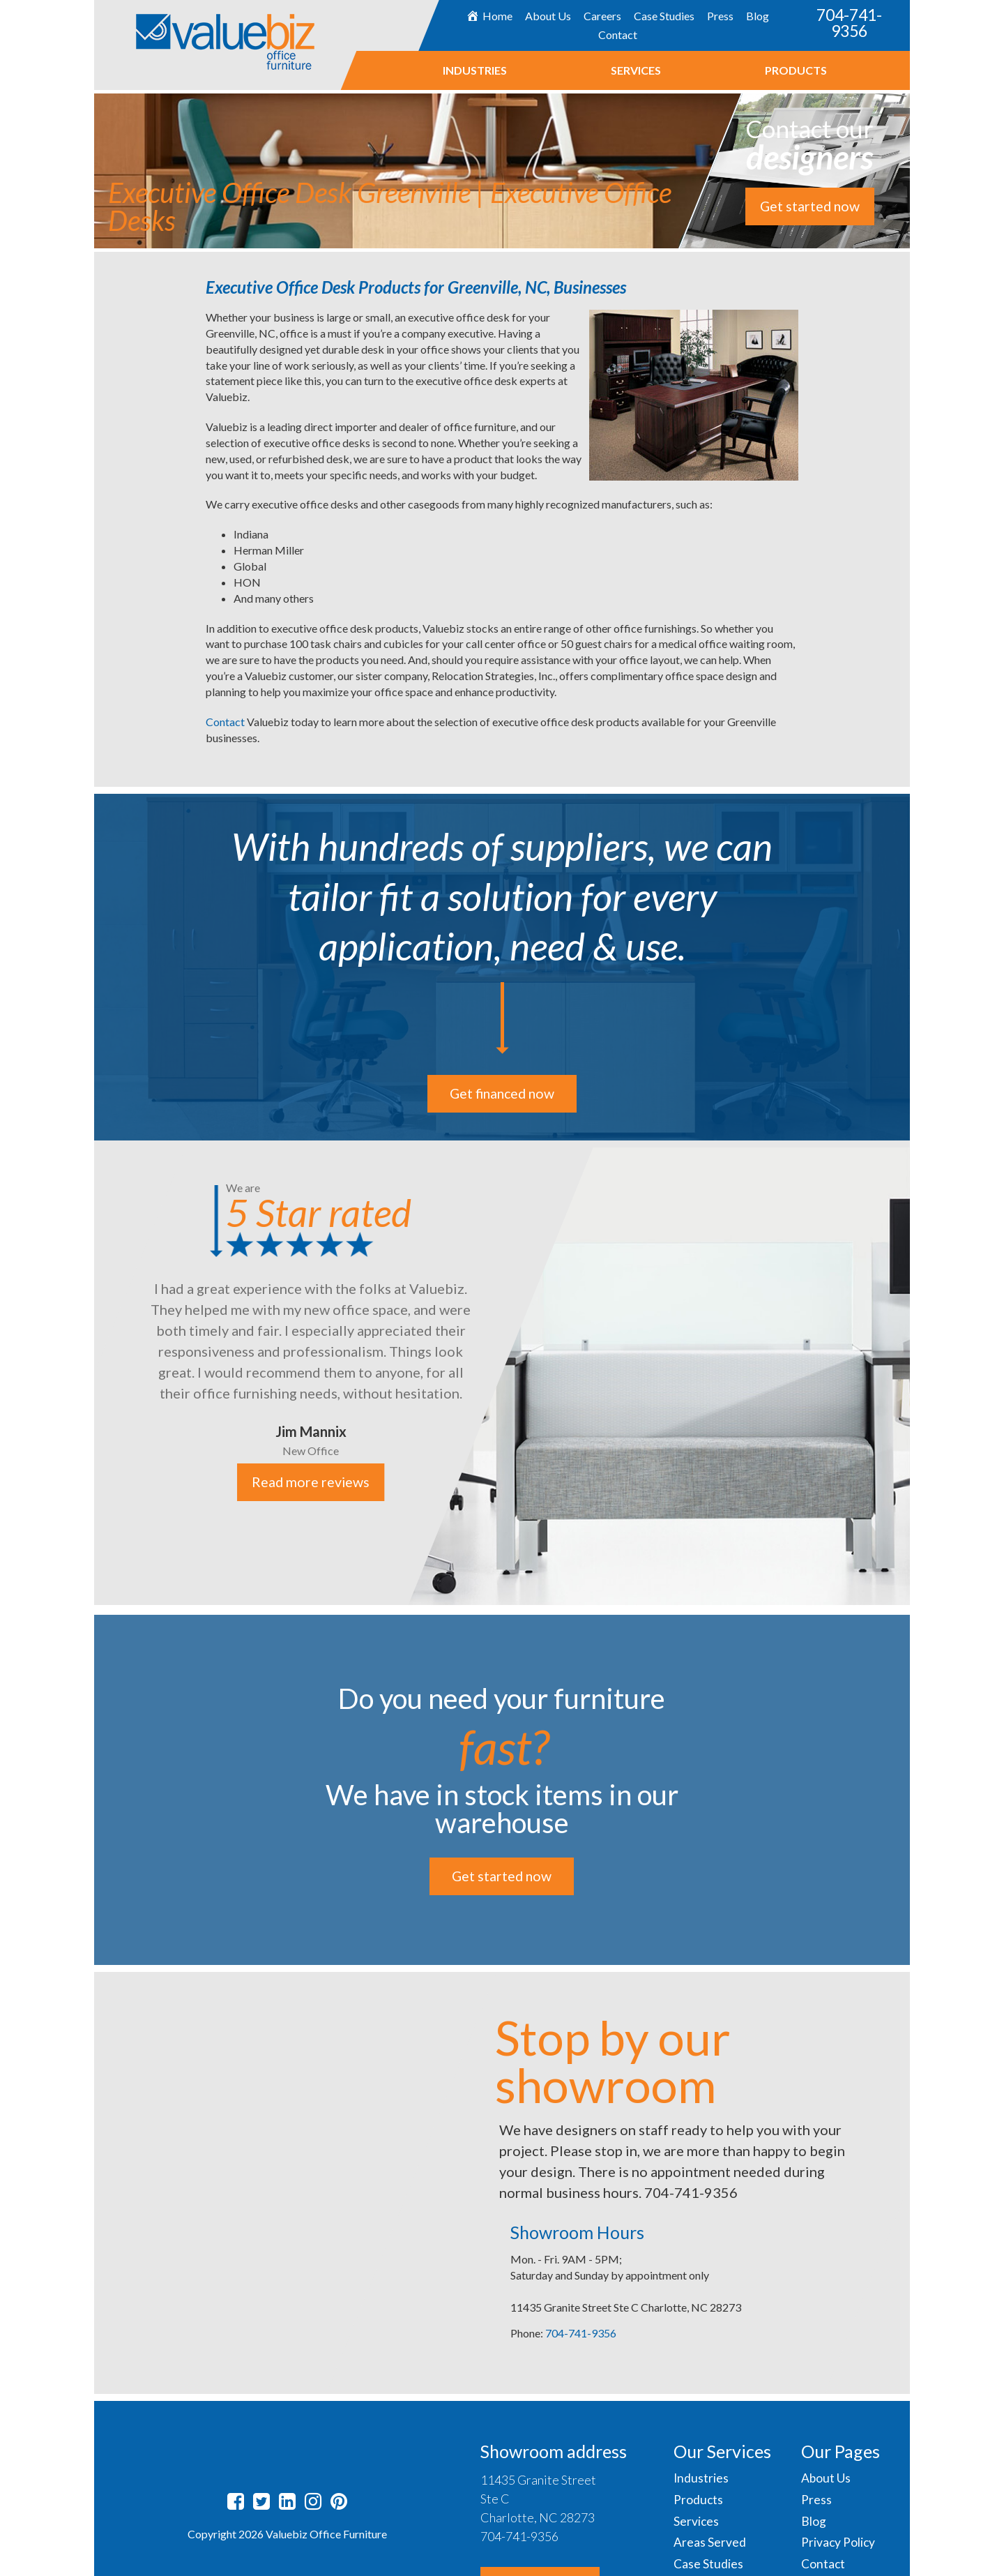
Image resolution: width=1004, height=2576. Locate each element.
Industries (474, 70)
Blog (757, 15)
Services (635, 70)
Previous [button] (84, 1374)
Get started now (809, 206)
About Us (548, 15)
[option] (502, 1373)
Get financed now (502, 1093)
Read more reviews (310, 1482)
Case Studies (664, 15)
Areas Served (710, 2543)
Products (795, 70)
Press (720, 15)
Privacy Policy (838, 2543)
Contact (617, 34)
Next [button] (920, 1374)
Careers (602, 15)
